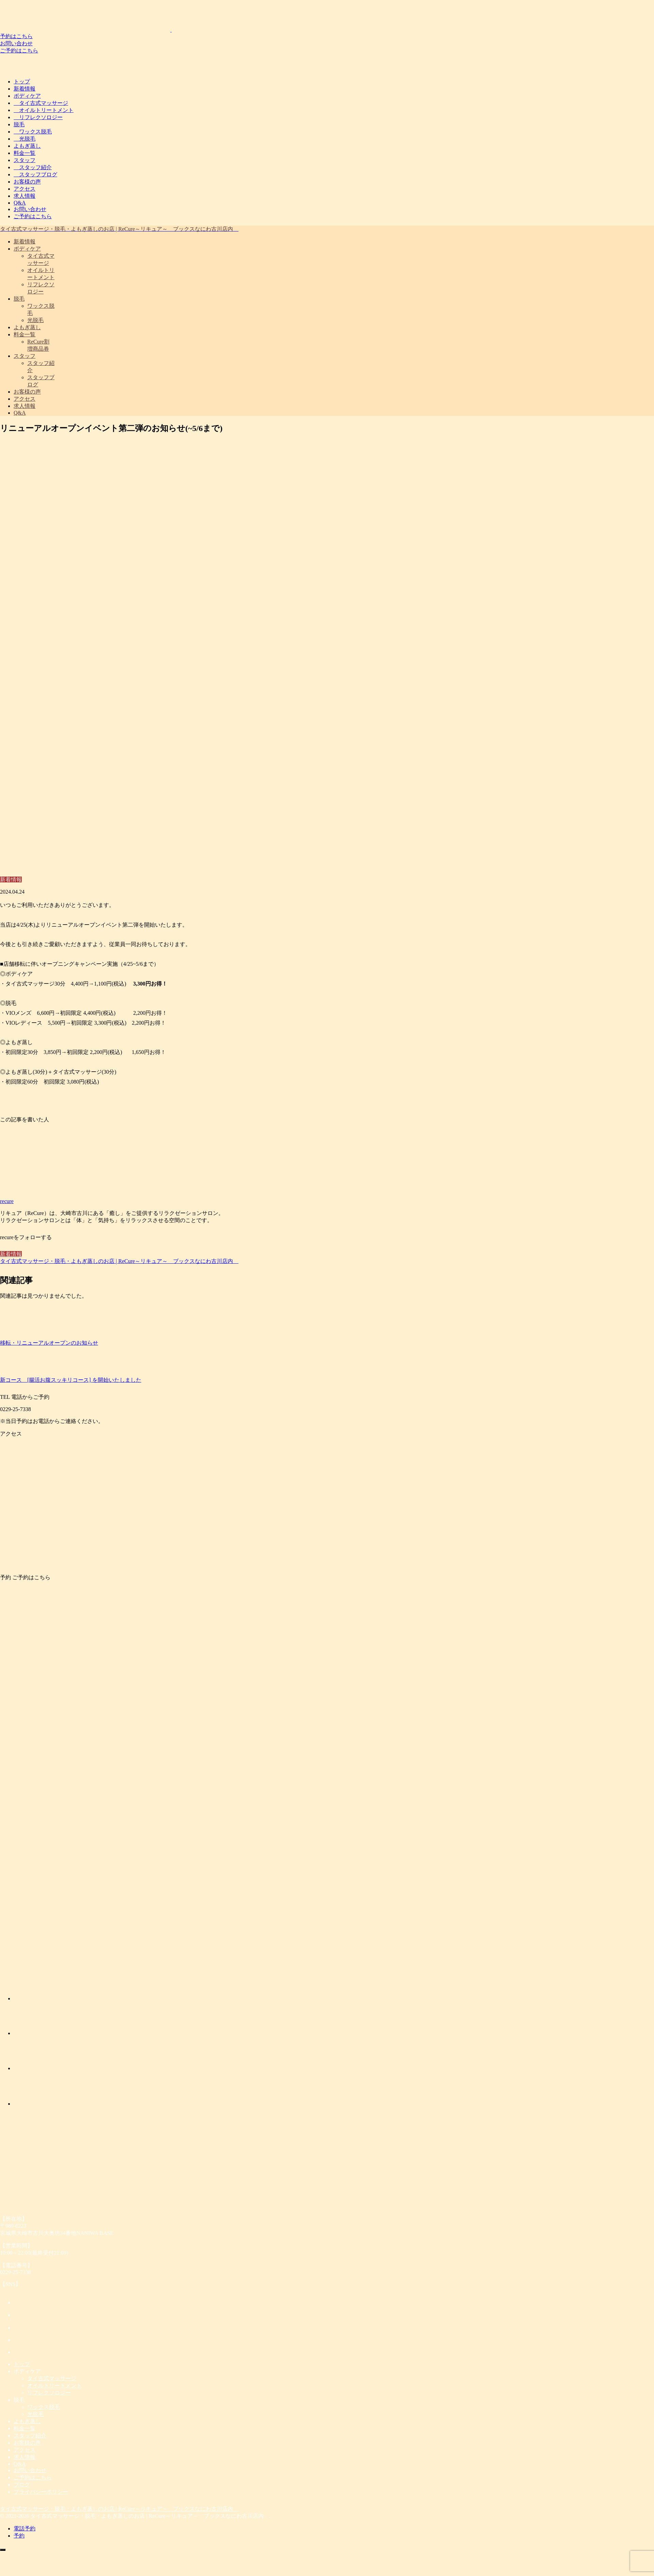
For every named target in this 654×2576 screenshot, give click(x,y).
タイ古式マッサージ (41, 103)
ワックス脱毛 (33, 131)
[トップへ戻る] (2, 2550)
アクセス (24, 189)
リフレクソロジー (38, 117)
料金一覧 (24, 153)
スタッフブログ (35, 174)
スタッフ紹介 (33, 167)
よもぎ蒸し (27, 146)
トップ (22, 81)
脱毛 (19, 124)
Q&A (20, 203)
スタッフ (24, 160)
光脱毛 (24, 139)
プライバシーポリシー (41, 2492)
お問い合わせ (16, 43)
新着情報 (24, 89)
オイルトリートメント (44, 110)
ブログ (22, 2484)
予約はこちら (16, 36)
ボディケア (27, 96)
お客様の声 (27, 182)
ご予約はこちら (19, 50)
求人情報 (24, 196)
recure (7, 1201)
